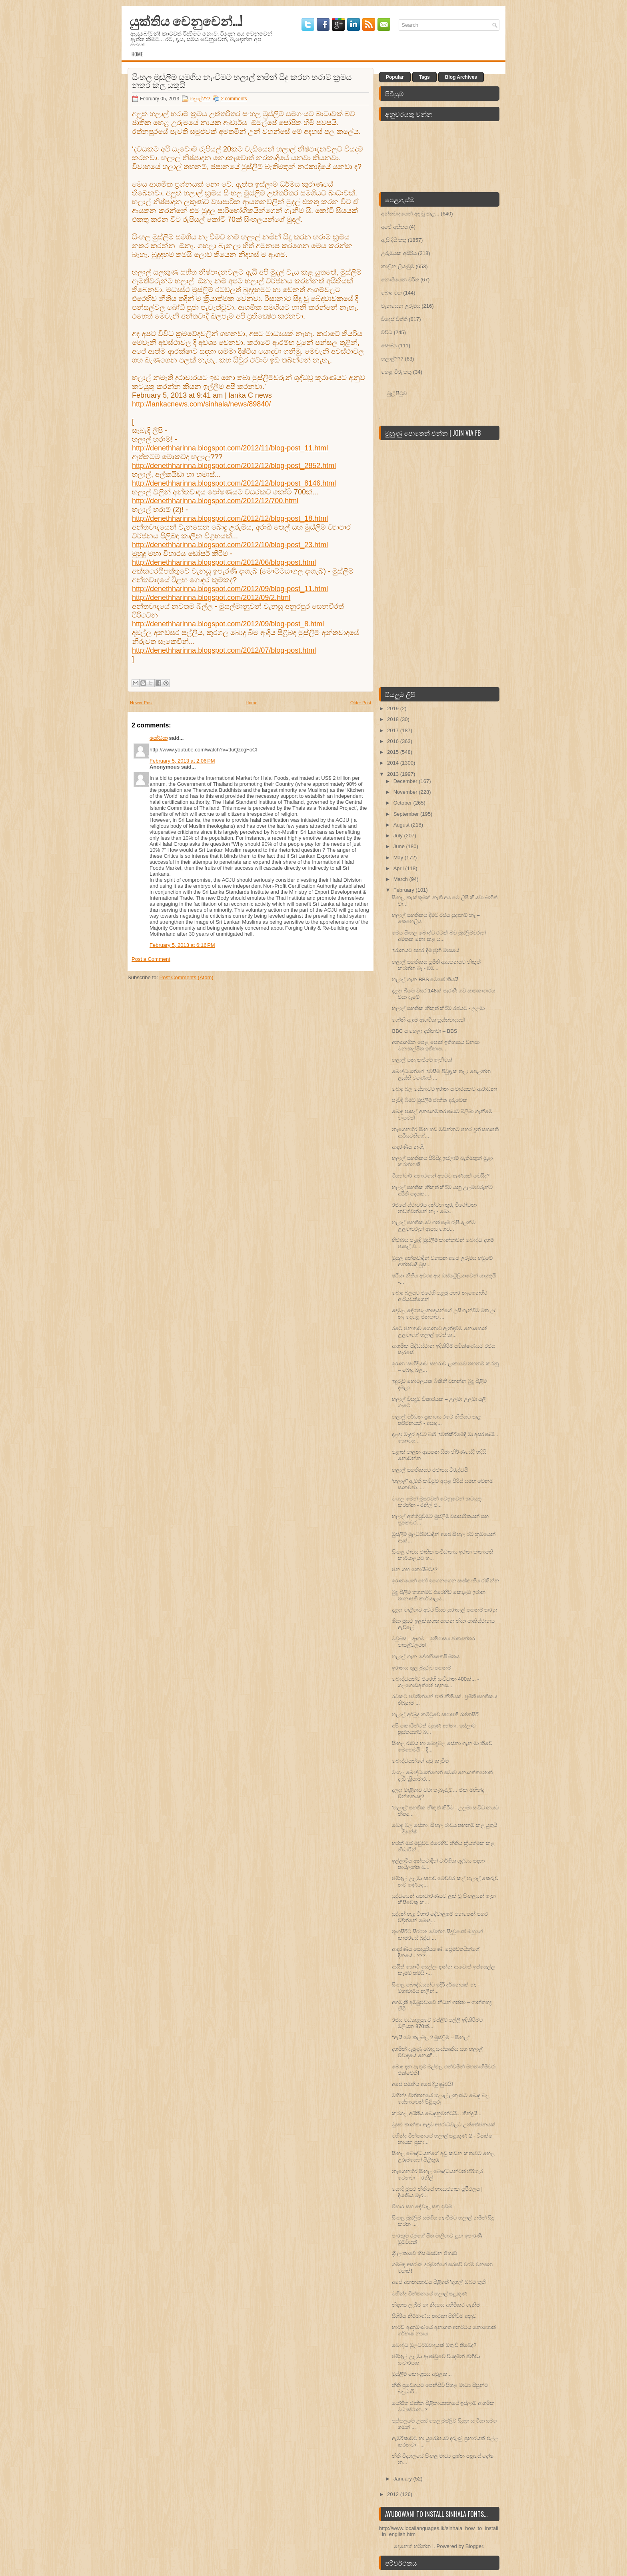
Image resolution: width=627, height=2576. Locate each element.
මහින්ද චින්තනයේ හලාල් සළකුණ (429, 2294)
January (403, 2479)
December (406, 781)
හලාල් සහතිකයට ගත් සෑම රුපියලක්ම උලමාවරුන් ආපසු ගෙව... (433, 1225)
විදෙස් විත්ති (394, 319)
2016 (393, 741)
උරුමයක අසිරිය (399, 253)
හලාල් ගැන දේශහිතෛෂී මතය (425, 1657)
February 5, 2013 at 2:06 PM (182, 761)
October (403, 803)
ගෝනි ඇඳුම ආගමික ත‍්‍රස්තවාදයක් (428, 1020)
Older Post (360, 702)
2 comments (234, 99)
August (402, 825)
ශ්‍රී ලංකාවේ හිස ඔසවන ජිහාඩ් (424, 2253)
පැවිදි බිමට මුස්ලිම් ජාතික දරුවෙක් (429, 1100)
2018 (393, 719)
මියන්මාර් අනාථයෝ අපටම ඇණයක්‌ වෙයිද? (440, 1176)
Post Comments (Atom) (187, 977)
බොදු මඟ (391, 293)
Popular (395, 77)
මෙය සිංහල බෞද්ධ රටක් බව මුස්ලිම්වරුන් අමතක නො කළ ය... (438, 936)
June (399, 846)
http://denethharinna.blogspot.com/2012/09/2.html (211, 598)
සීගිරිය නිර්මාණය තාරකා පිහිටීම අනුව (434, 2316)
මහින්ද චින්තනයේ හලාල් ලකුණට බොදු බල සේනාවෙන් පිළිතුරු (440, 2098)
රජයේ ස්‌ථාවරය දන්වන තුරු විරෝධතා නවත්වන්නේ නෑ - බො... (434, 1208)
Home (137, 54)
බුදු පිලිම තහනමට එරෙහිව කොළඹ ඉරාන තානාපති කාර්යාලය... (438, 1595)
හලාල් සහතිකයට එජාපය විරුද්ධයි (430, 1470)
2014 (393, 763)
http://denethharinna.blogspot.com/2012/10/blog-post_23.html (230, 545)
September (406, 814)
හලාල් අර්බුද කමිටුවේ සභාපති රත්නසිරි (435, 1714)
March (401, 879)
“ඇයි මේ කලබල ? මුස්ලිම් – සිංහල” (430, 2037)
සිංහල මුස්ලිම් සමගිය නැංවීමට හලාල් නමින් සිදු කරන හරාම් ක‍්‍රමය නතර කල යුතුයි (241, 80)
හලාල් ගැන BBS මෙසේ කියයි (425, 979)
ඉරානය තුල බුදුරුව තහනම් (421, 1668)
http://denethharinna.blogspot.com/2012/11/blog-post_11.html (230, 448)
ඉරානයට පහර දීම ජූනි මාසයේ (425, 950)
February (404, 890)
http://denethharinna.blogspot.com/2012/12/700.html (215, 501)
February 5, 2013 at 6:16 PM (182, 945)
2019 (393, 708)
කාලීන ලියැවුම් (397, 266)
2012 (393, 2494)
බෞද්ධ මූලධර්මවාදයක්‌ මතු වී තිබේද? (434, 2345)
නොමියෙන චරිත (400, 280)
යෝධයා (159, 738)
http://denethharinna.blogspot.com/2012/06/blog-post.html (224, 562)
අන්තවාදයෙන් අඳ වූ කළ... (410, 214)
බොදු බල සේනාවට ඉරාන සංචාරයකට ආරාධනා (444, 1089)
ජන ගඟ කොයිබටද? (414, 1569)
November (406, 792)
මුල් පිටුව (397, 393)
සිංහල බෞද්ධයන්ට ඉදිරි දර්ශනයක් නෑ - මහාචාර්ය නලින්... (435, 1988)
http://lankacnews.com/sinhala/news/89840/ (201, 404)
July (398, 836)
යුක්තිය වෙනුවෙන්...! (186, 20)
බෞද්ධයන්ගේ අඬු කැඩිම (420, 1761)
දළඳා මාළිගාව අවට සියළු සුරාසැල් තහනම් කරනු (444, 1610)
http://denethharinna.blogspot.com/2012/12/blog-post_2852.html (234, 466)
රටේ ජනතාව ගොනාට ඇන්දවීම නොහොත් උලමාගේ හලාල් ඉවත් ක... (439, 1331)
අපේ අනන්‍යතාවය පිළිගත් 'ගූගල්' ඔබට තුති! (439, 2282)
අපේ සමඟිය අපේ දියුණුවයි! (422, 2084)
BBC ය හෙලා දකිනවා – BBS (424, 1031)
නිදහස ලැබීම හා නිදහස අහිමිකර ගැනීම (435, 2305)
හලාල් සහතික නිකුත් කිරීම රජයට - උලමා (438, 1008)
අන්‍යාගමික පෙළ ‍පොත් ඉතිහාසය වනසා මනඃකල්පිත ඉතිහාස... (435, 1045)
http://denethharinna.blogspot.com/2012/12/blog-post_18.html (230, 518)
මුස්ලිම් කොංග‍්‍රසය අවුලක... (421, 2374)
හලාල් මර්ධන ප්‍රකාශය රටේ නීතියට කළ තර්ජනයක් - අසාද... (436, 1420)
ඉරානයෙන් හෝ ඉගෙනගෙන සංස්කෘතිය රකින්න (445, 1581)
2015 (393, 752)
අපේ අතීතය (394, 227)
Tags (424, 77)
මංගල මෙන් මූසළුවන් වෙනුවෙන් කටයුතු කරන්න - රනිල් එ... (436, 1502)
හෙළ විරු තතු (396, 372)
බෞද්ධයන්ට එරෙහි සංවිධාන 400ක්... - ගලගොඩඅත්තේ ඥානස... (435, 1682)
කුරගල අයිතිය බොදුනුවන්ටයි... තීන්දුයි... (436, 2113)
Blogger (474, 2546)
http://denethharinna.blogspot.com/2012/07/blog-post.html (224, 650)
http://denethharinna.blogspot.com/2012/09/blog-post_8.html (228, 624)
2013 (393, 774)
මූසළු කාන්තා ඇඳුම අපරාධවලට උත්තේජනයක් (443, 2125)
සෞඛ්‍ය (389, 346)
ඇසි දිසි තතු (393, 240)
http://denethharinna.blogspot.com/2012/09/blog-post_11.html (230, 589)
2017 (393, 730)
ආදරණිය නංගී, (408, 1147)
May (399, 858)
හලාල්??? (200, 99)
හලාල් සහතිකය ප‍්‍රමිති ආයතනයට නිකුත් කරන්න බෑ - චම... (436, 965)
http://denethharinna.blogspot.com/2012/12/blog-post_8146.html (234, 483)
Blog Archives (461, 77)
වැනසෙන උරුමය (400, 306)
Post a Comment (151, 959)
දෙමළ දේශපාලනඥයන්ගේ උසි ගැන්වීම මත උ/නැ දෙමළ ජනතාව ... (443, 1313)
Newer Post (141, 702)
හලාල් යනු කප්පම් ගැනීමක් (422, 1060)
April (399, 868)
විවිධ (386, 332)
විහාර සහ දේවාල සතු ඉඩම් (421, 2206)
